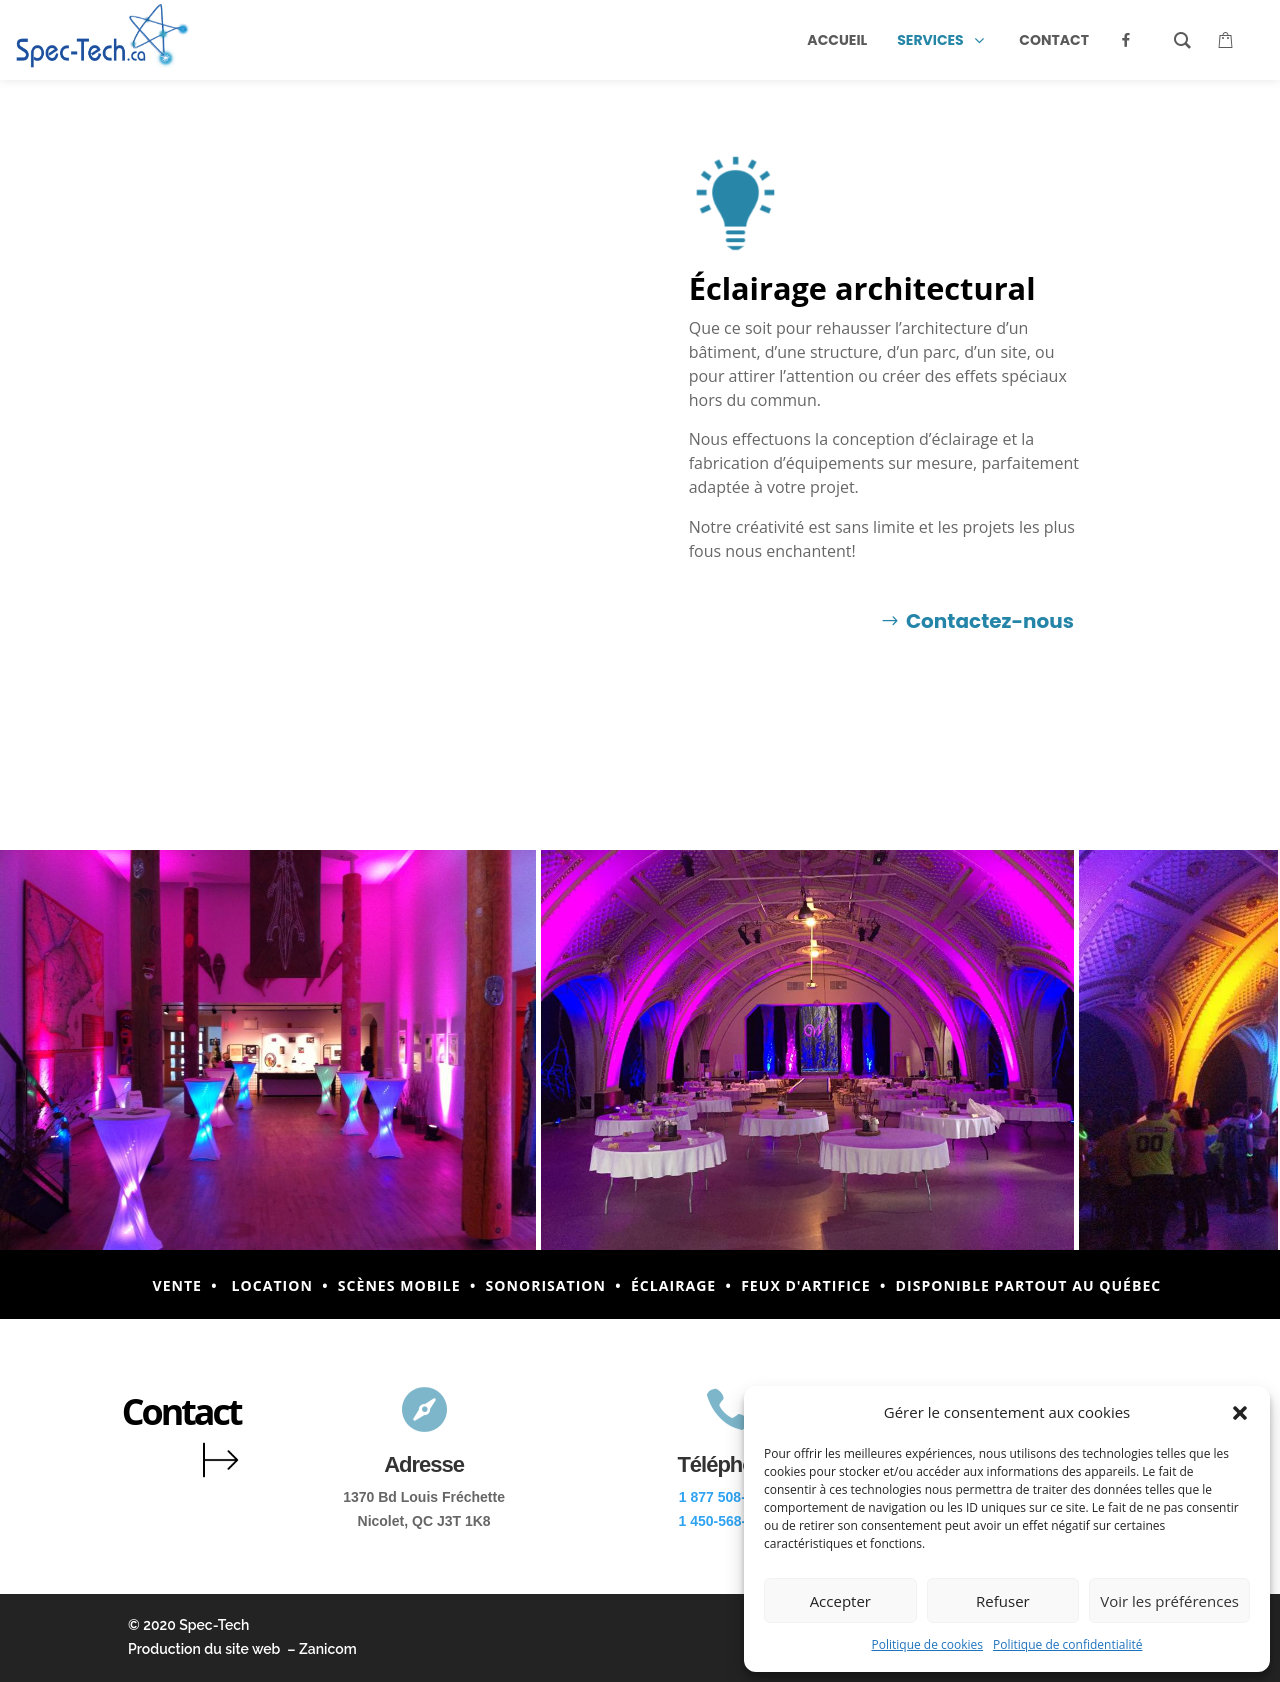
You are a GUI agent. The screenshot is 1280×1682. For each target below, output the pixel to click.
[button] (1240, 1413)
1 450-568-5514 (727, 1521)
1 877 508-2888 (728, 1497)
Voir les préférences (1169, 1601)
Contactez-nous (990, 621)
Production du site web (204, 1649)
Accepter (840, 1601)
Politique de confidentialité (1067, 1644)
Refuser (1003, 1601)
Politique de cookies (928, 1644)
